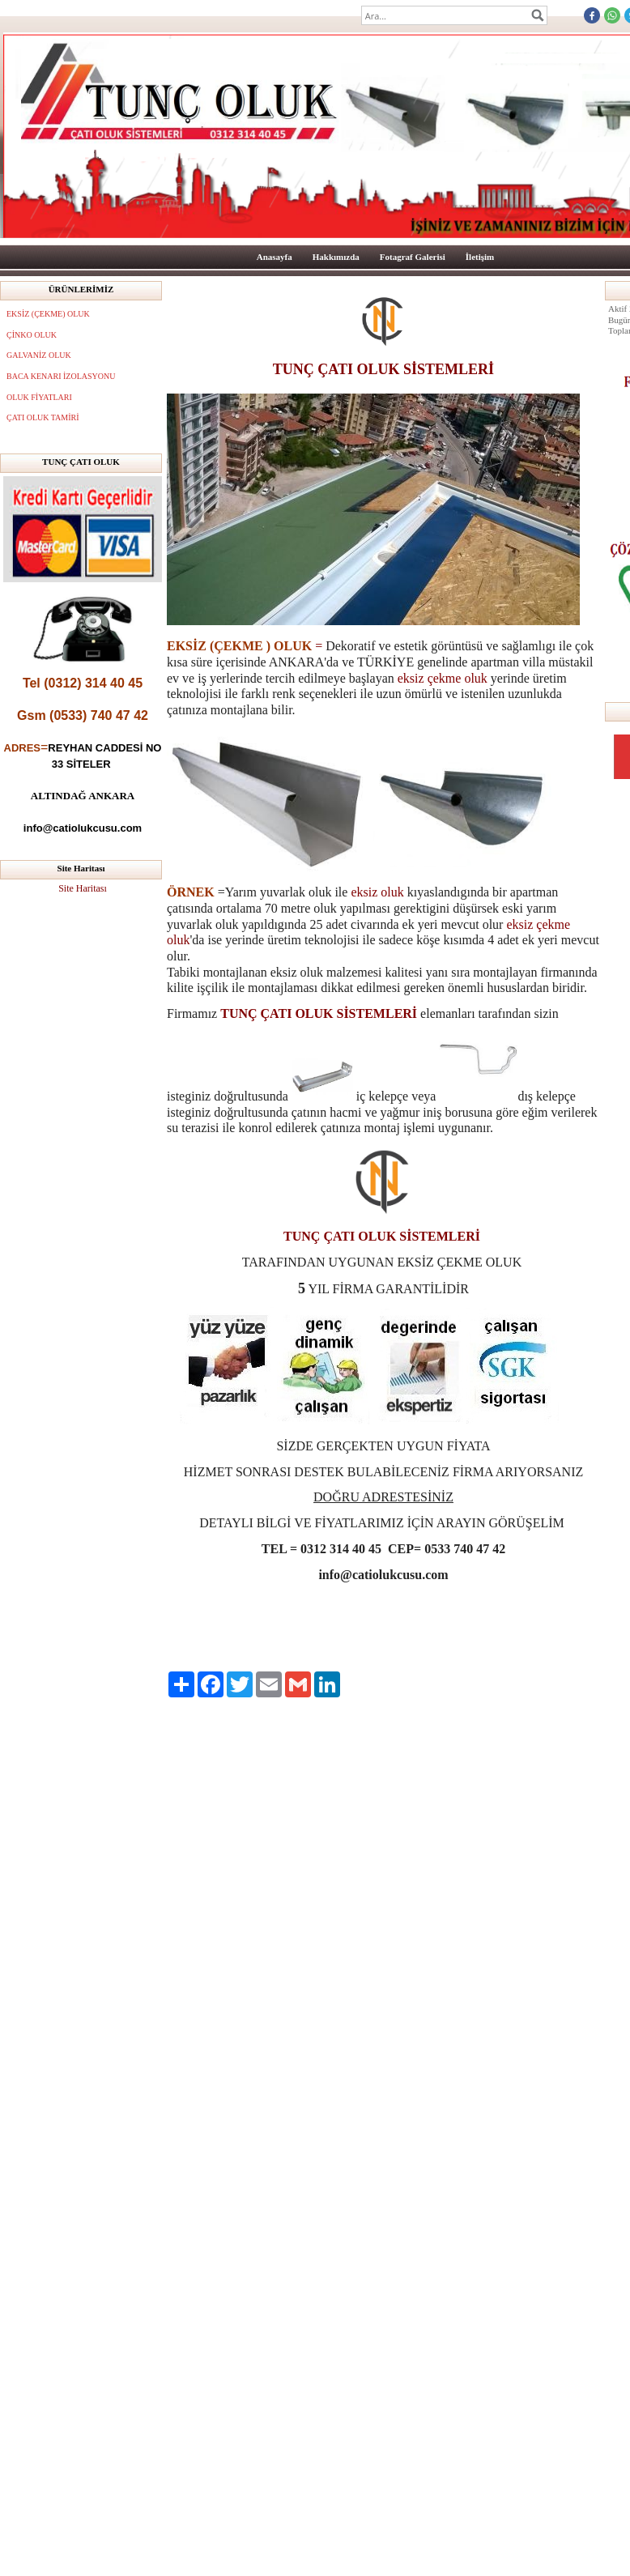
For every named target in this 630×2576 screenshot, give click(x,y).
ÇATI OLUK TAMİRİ (42, 417)
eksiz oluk (377, 892)
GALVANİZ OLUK (38, 355)
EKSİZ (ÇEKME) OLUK (48, 313)
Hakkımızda (336, 257)
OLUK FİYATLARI (39, 397)
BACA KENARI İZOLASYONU (60, 376)
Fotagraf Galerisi (412, 257)
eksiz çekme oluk (442, 678)
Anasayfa (274, 257)
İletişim (480, 257)
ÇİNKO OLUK (31, 334)
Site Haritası (82, 888)
